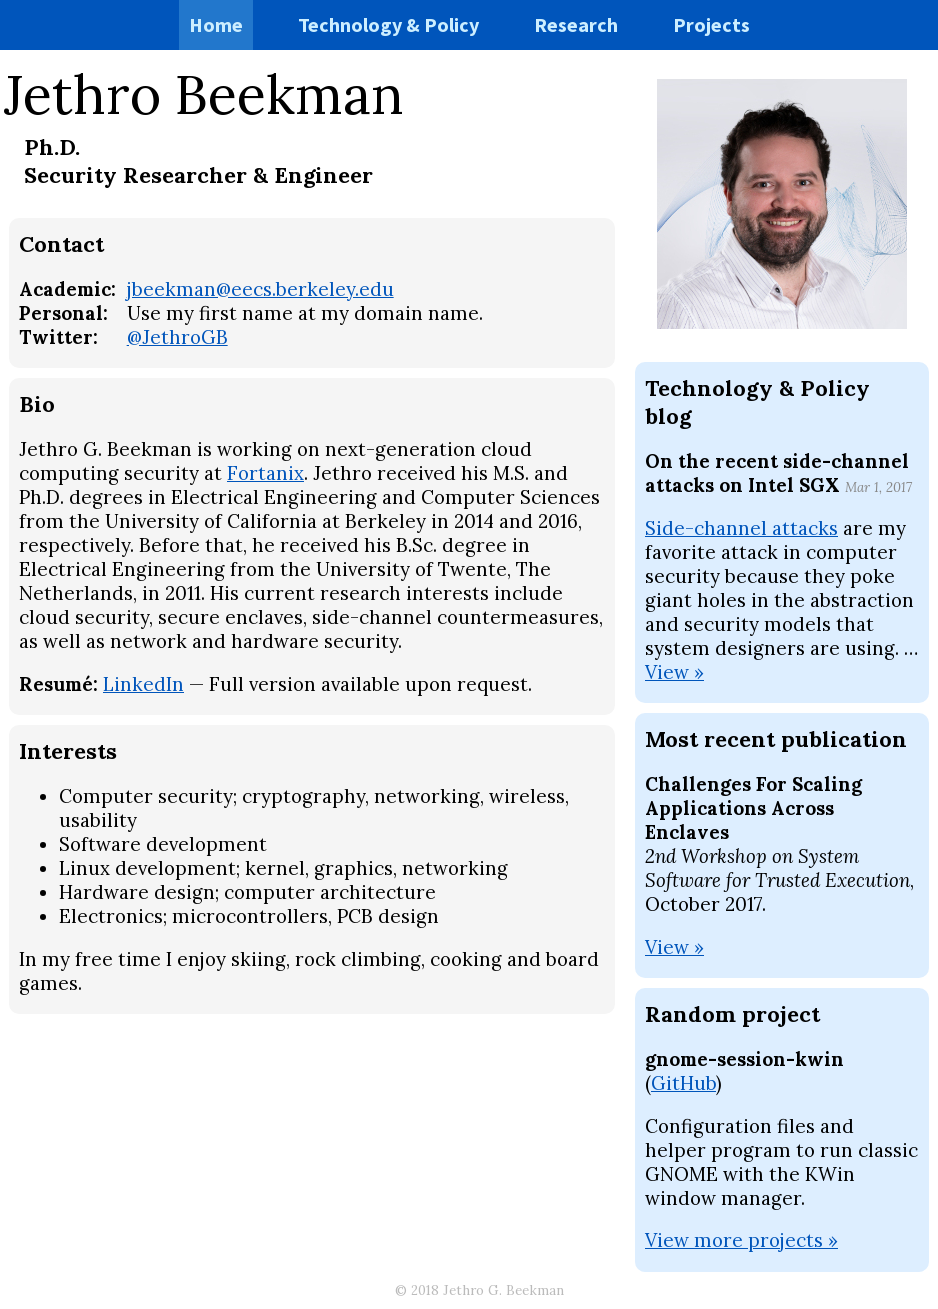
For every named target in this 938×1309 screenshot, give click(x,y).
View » (674, 672)
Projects (711, 24)
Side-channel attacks (741, 528)
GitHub (683, 1083)
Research (576, 24)
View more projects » (741, 1240)
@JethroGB (177, 337)
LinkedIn (143, 684)
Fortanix (265, 473)
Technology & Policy (388, 24)
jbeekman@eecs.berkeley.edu (260, 289)
